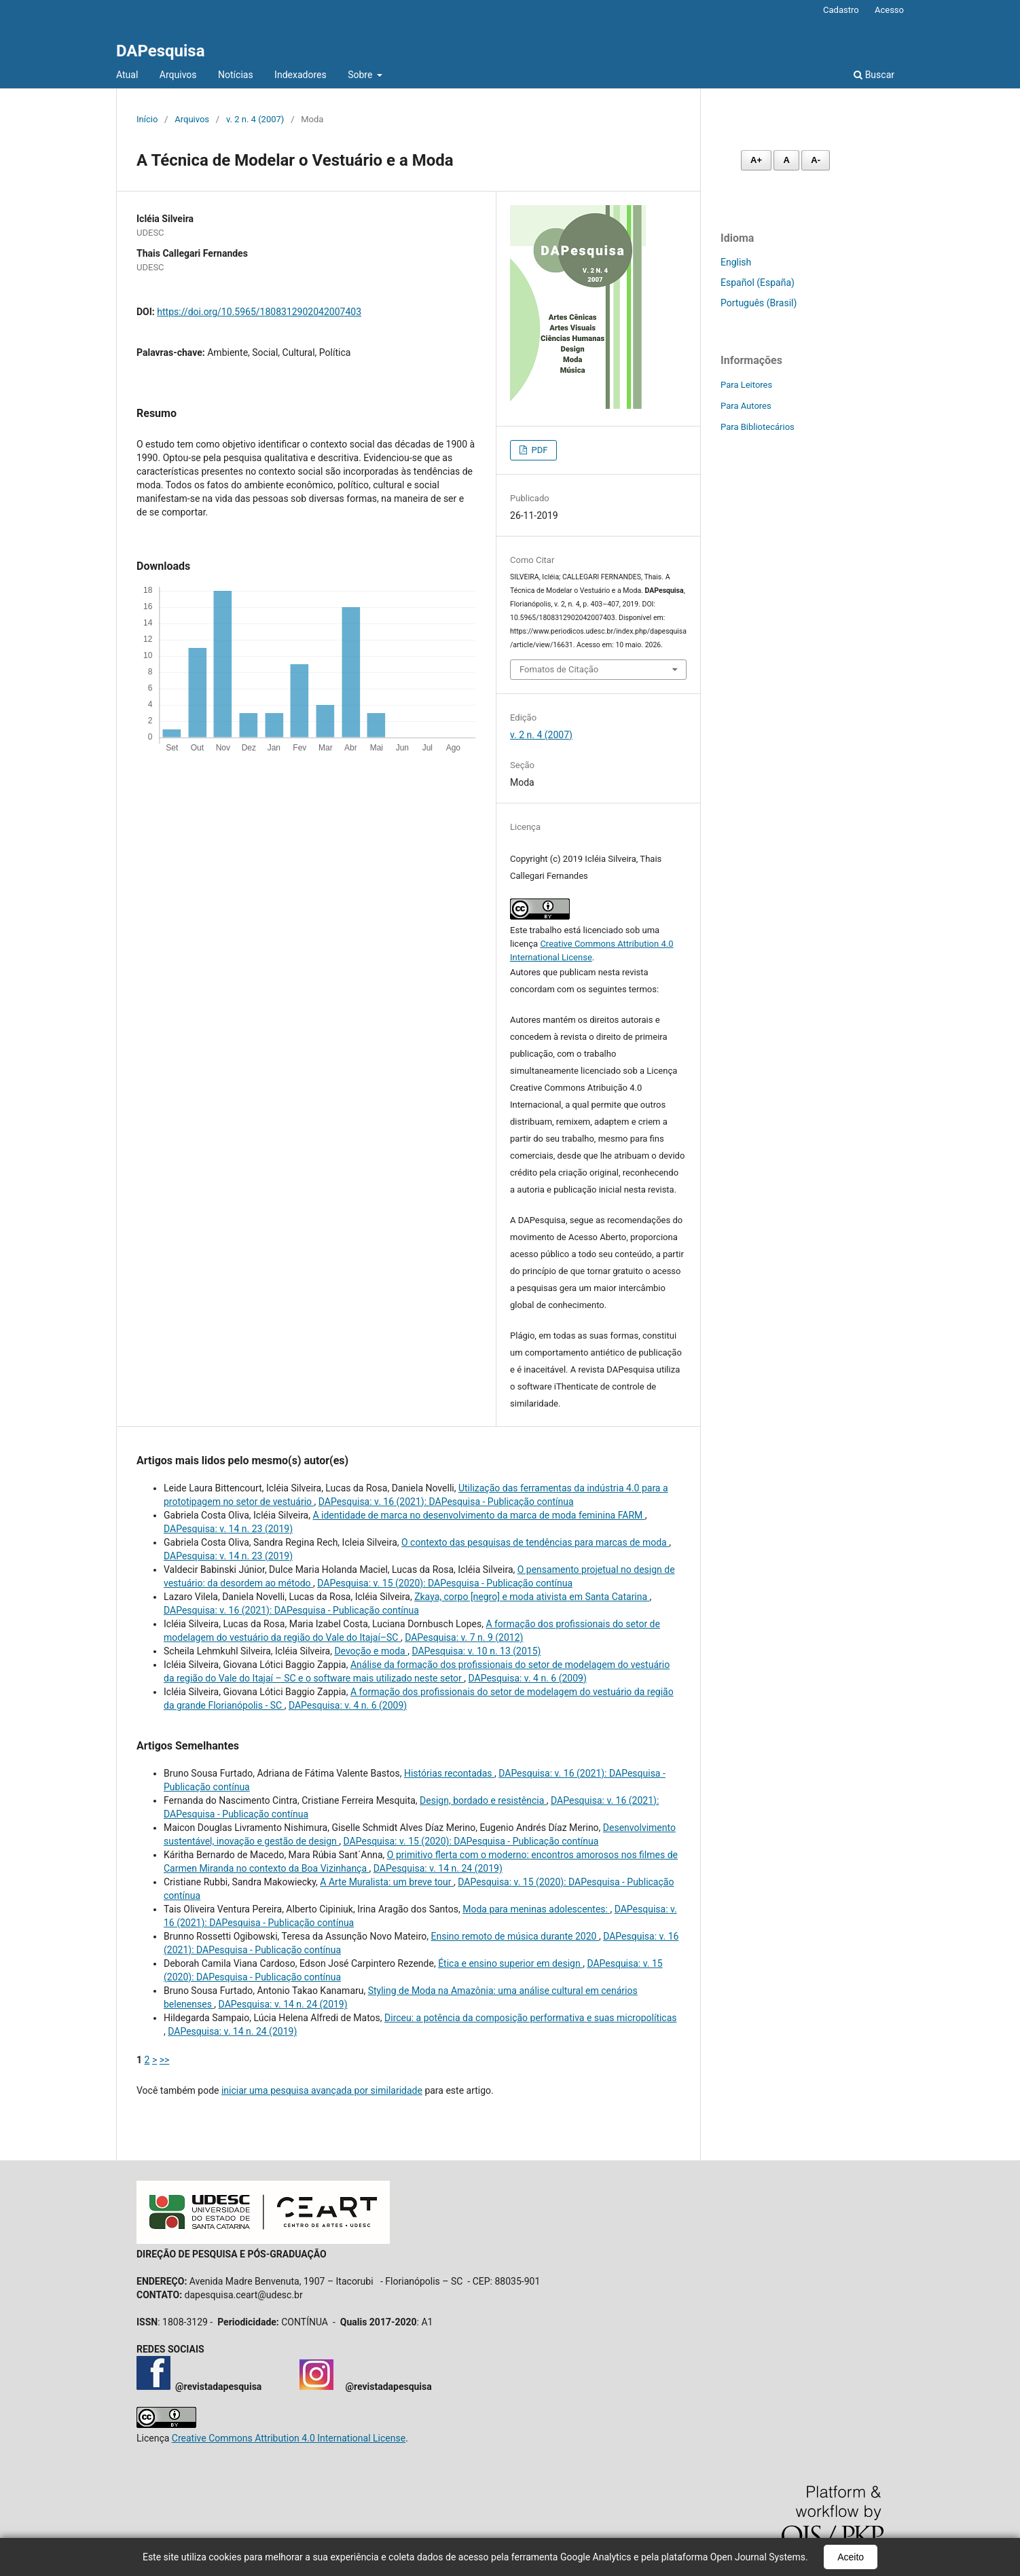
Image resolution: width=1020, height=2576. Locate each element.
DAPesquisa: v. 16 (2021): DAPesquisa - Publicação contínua (446, 1501)
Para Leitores (746, 385)
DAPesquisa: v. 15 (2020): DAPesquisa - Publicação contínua (444, 1583)
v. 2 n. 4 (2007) (255, 119)
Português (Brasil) (759, 302)
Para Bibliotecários (758, 427)
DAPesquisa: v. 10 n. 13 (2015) (476, 1651)
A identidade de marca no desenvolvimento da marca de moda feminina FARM (478, 1515)
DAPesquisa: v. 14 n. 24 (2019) (438, 1868)
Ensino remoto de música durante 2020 (515, 1936)
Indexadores (300, 74)
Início (147, 119)
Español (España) (758, 282)
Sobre (361, 74)
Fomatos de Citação (559, 669)
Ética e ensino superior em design (510, 1963)
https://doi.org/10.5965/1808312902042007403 (259, 311)
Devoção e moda (370, 1651)
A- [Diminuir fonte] (815, 160)
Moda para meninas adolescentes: (536, 1909)
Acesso (889, 10)
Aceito (850, 2557)
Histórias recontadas (449, 1773)
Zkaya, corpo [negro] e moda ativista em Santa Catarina (531, 1596)
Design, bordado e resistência (483, 1800)
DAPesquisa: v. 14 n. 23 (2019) (228, 1528)
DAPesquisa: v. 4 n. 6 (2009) (528, 1678)
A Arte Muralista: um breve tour (387, 1881)
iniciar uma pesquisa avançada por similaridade (321, 2090)
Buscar (874, 74)
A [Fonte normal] (786, 160)
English (736, 262)
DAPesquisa (160, 50)
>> (165, 2059)
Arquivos (178, 74)
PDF (538, 450)
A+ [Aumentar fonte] (756, 160)
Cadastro (841, 10)
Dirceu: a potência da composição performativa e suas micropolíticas (530, 2017)
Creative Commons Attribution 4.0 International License (288, 2438)
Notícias (235, 74)
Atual (127, 74)
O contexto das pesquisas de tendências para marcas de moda (535, 1542)
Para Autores (746, 406)
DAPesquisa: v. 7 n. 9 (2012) (464, 1637)
